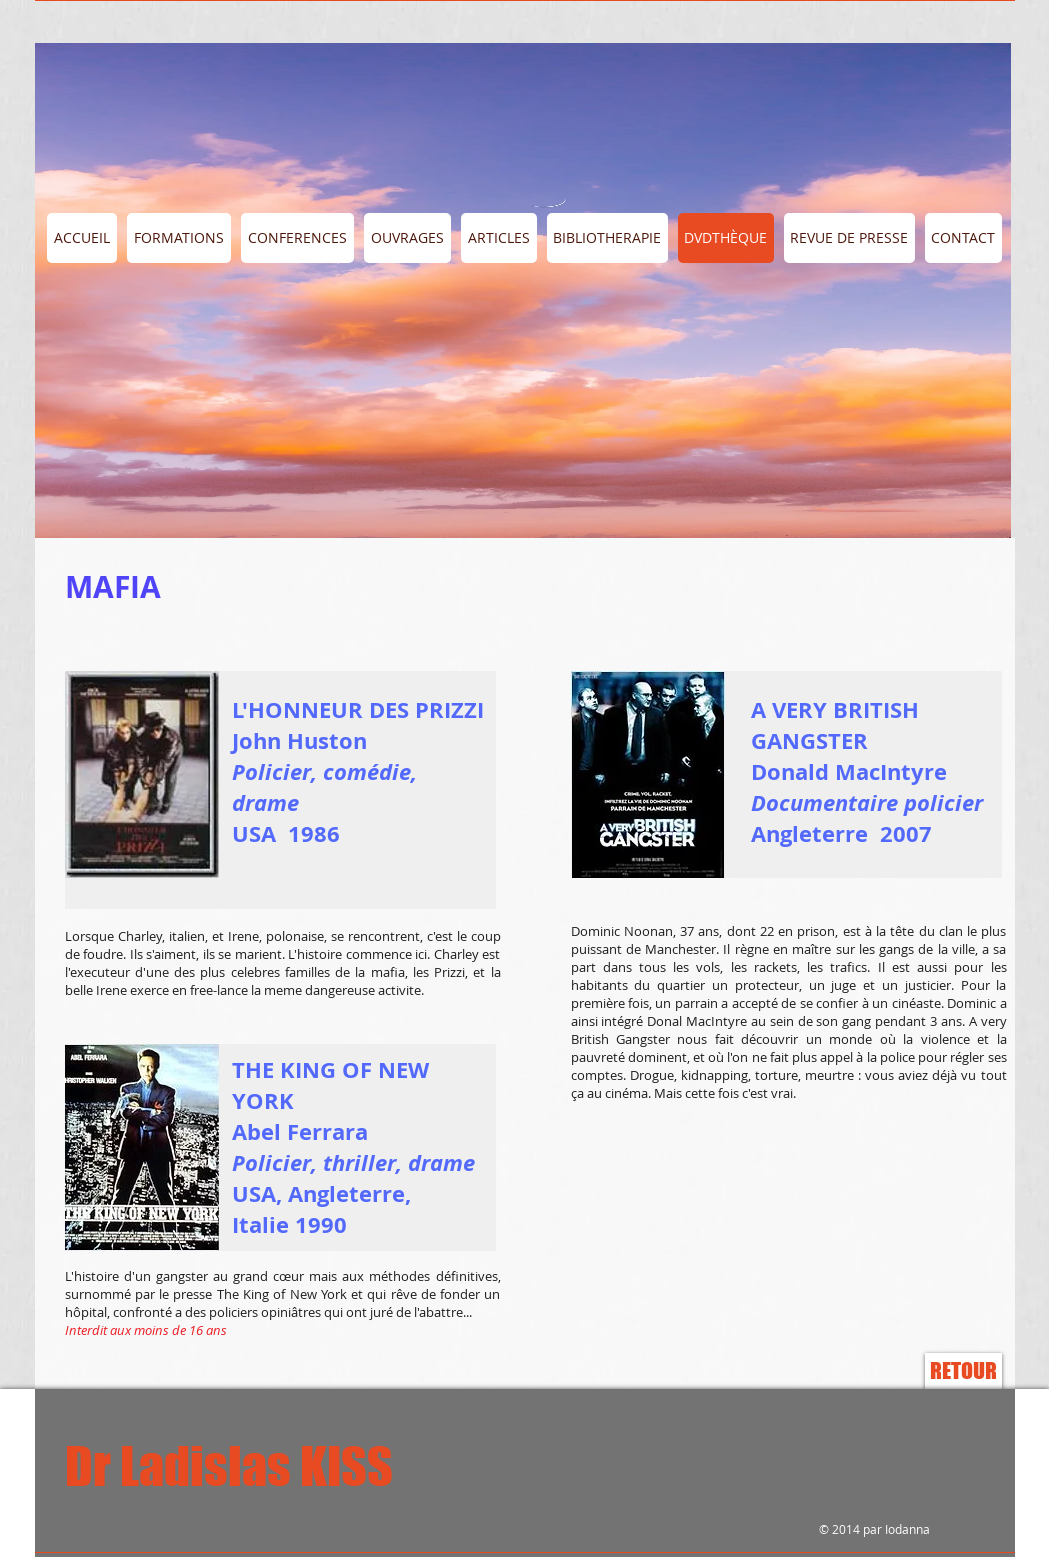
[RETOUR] (963, 1371)
